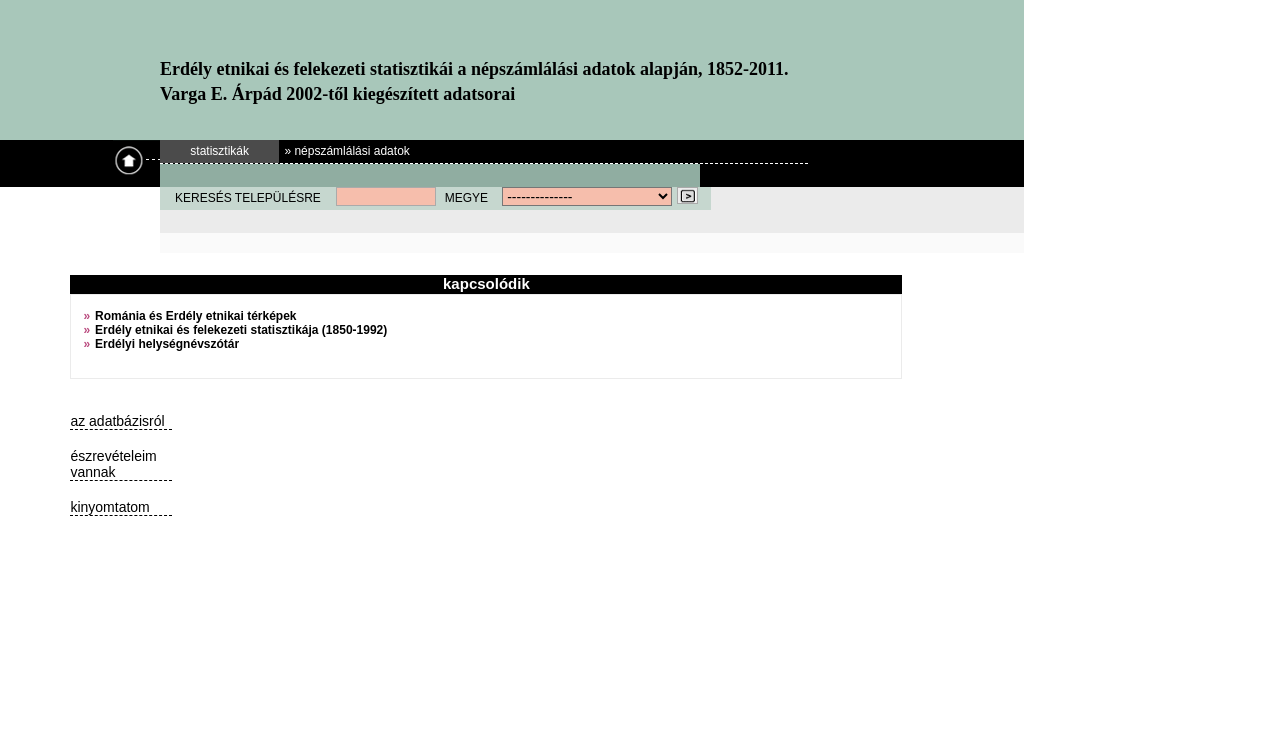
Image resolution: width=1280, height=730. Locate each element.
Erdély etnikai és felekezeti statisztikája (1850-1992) (241, 330)
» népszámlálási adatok (346, 151)
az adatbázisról (117, 421)
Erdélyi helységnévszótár (167, 344)
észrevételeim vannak (113, 464)
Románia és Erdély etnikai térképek (195, 316)
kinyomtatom (109, 507)
